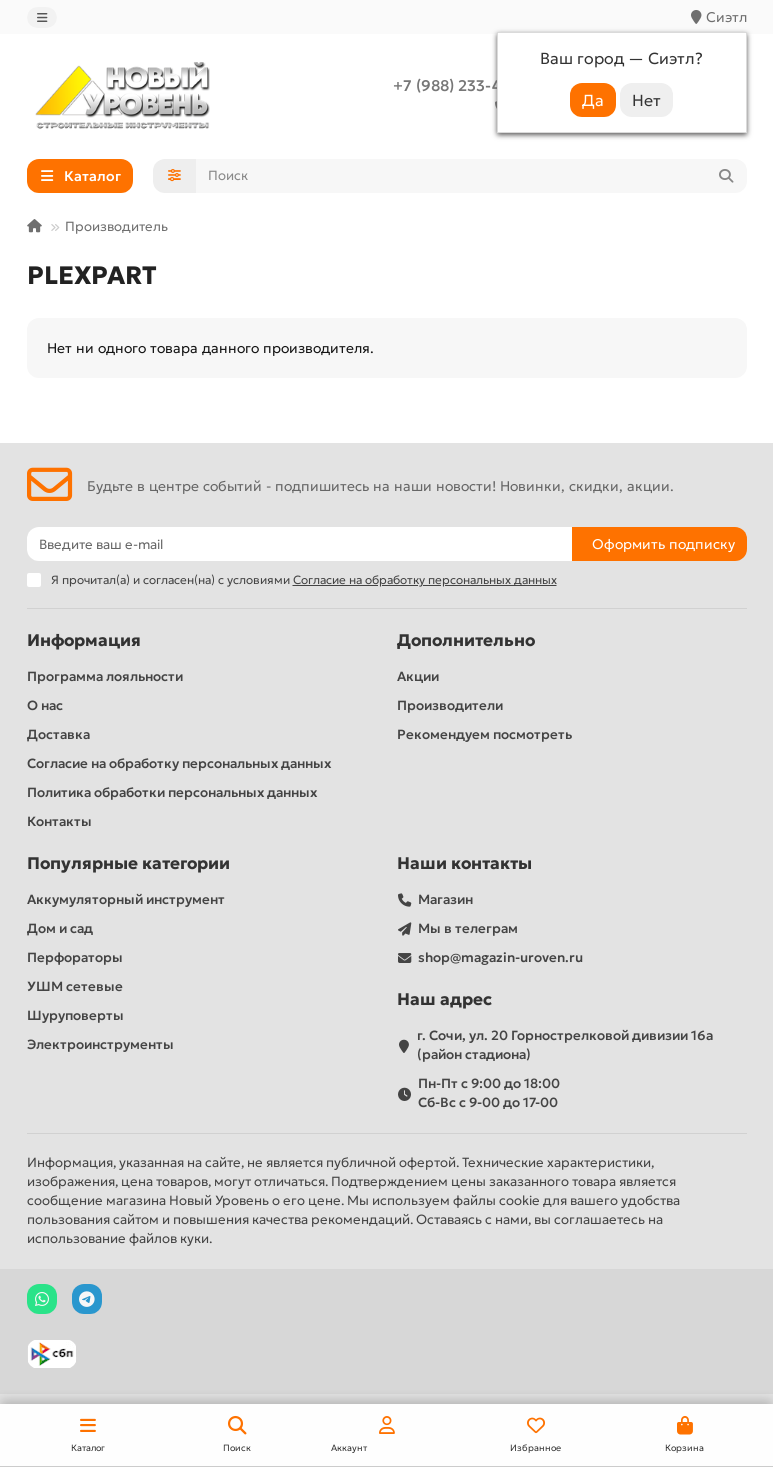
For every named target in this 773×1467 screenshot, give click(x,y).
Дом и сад (60, 928)
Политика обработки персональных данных (172, 792)
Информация (84, 640)
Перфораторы (75, 957)
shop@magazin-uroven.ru (500, 957)
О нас (45, 705)
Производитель (116, 226)
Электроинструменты (100, 1044)
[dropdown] (42, 17)
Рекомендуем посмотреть (484, 734)
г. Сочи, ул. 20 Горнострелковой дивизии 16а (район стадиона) (565, 1045)
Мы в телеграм (468, 928)
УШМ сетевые (75, 986)
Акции (418, 676)
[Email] (299, 544)
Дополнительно (466, 640)
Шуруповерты (75, 1015)
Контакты (59, 821)
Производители (450, 705)
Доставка (58, 734)
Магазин (445, 899)
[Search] (471, 176)
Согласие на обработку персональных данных (179, 763)
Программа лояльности (105, 676)
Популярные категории (128, 863)
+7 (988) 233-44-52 (463, 85)
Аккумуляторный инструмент (126, 899)
